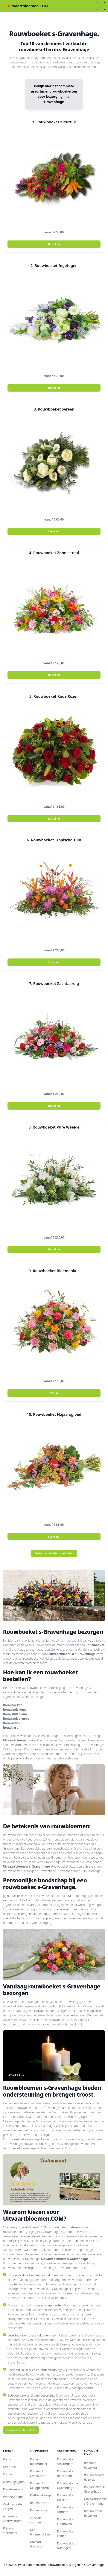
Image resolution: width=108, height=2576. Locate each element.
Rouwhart (10, 1727)
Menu (7, 2459)
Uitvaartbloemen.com (19, 1740)
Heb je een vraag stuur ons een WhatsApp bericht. (59, 2388)
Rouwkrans (11, 1723)
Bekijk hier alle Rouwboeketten (54, 1553)
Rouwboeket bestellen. (21, 2430)
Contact (8, 2474)
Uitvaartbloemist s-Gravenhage (72, 1654)
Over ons (9, 2467)
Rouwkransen (39, 2510)
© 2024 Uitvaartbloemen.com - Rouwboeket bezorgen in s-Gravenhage (54, 2565)
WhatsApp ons (13, 2497)
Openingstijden (14, 2482)
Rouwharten (38, 2503)
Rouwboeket (95, 1645)
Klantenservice (13, 2489)
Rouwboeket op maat (38, 1749)
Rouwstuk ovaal (15, 1714)
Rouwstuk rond (14, 1709)
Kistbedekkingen (41, 2495)
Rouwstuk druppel (16, 1718)
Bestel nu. (54, 531)
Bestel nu (54, 244)
